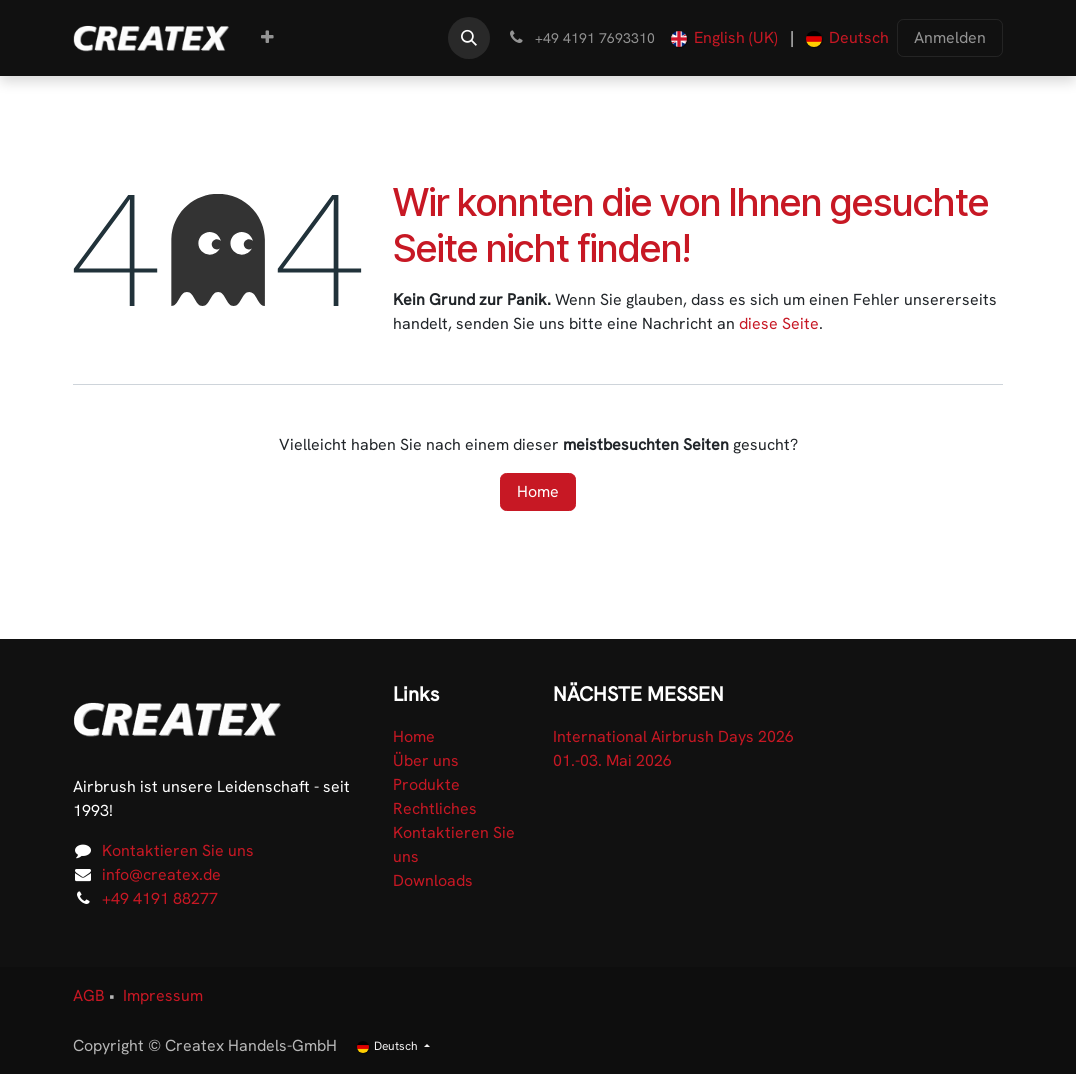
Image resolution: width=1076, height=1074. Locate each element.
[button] (469, 38)
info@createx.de (161, 874)
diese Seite (779, 323)
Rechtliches (435, 808)
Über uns (426, 760)
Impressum (163, 995)
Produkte (426, 784)
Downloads (433, 880)
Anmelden (950, 37)
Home (538, 491)
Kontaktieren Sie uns (178, 850)
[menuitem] (267, 38)
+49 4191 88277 (160, 898)
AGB (89, 995)
